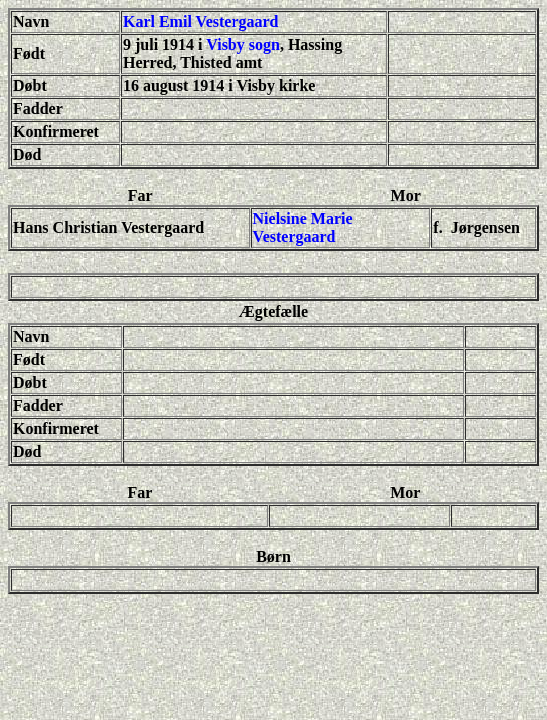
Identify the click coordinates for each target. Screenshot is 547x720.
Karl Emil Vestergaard (201, 21)
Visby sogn (243, 44)
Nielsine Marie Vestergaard (303, 227)
